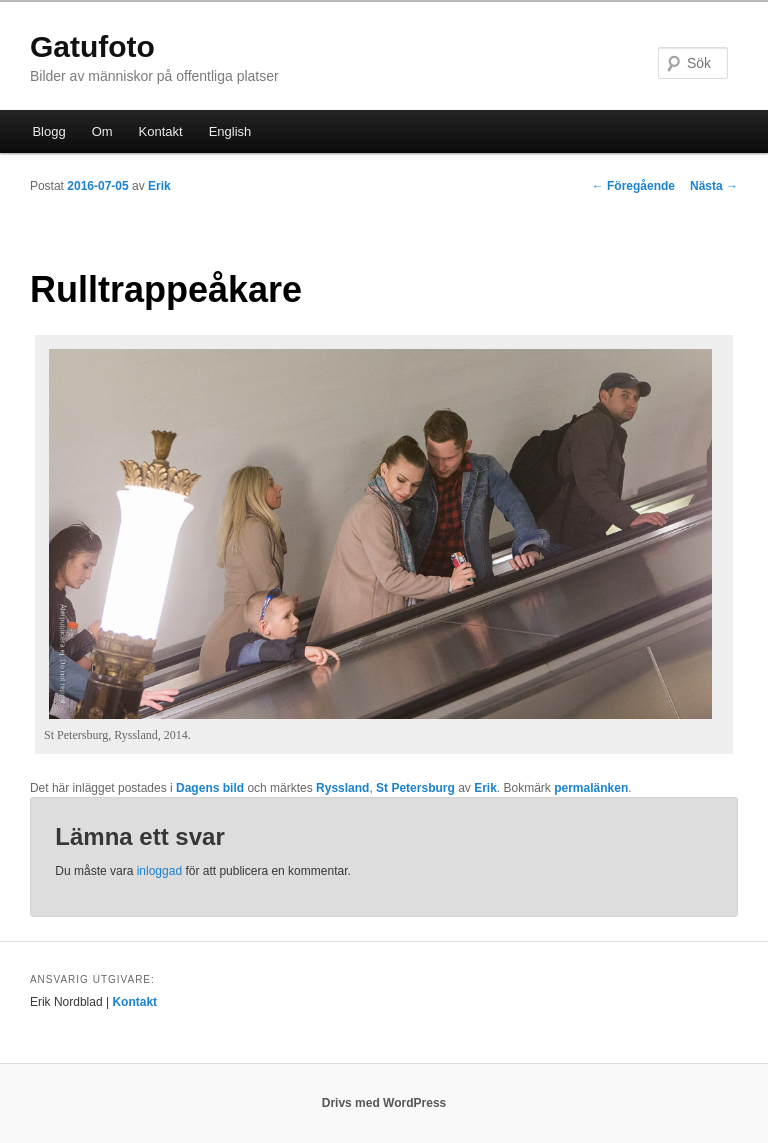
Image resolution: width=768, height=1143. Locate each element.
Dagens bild (210, 788)
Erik (159, 186)
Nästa (714, 186)
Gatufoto (92, 46)
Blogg (48, 131)
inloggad (159, 871)
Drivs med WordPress (384, 1103)
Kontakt (161, 131)
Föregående (633, 186)
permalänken (591, 788)
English (230, 131)
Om (102, 131)
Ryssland (342, 788)
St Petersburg (415, 788)
